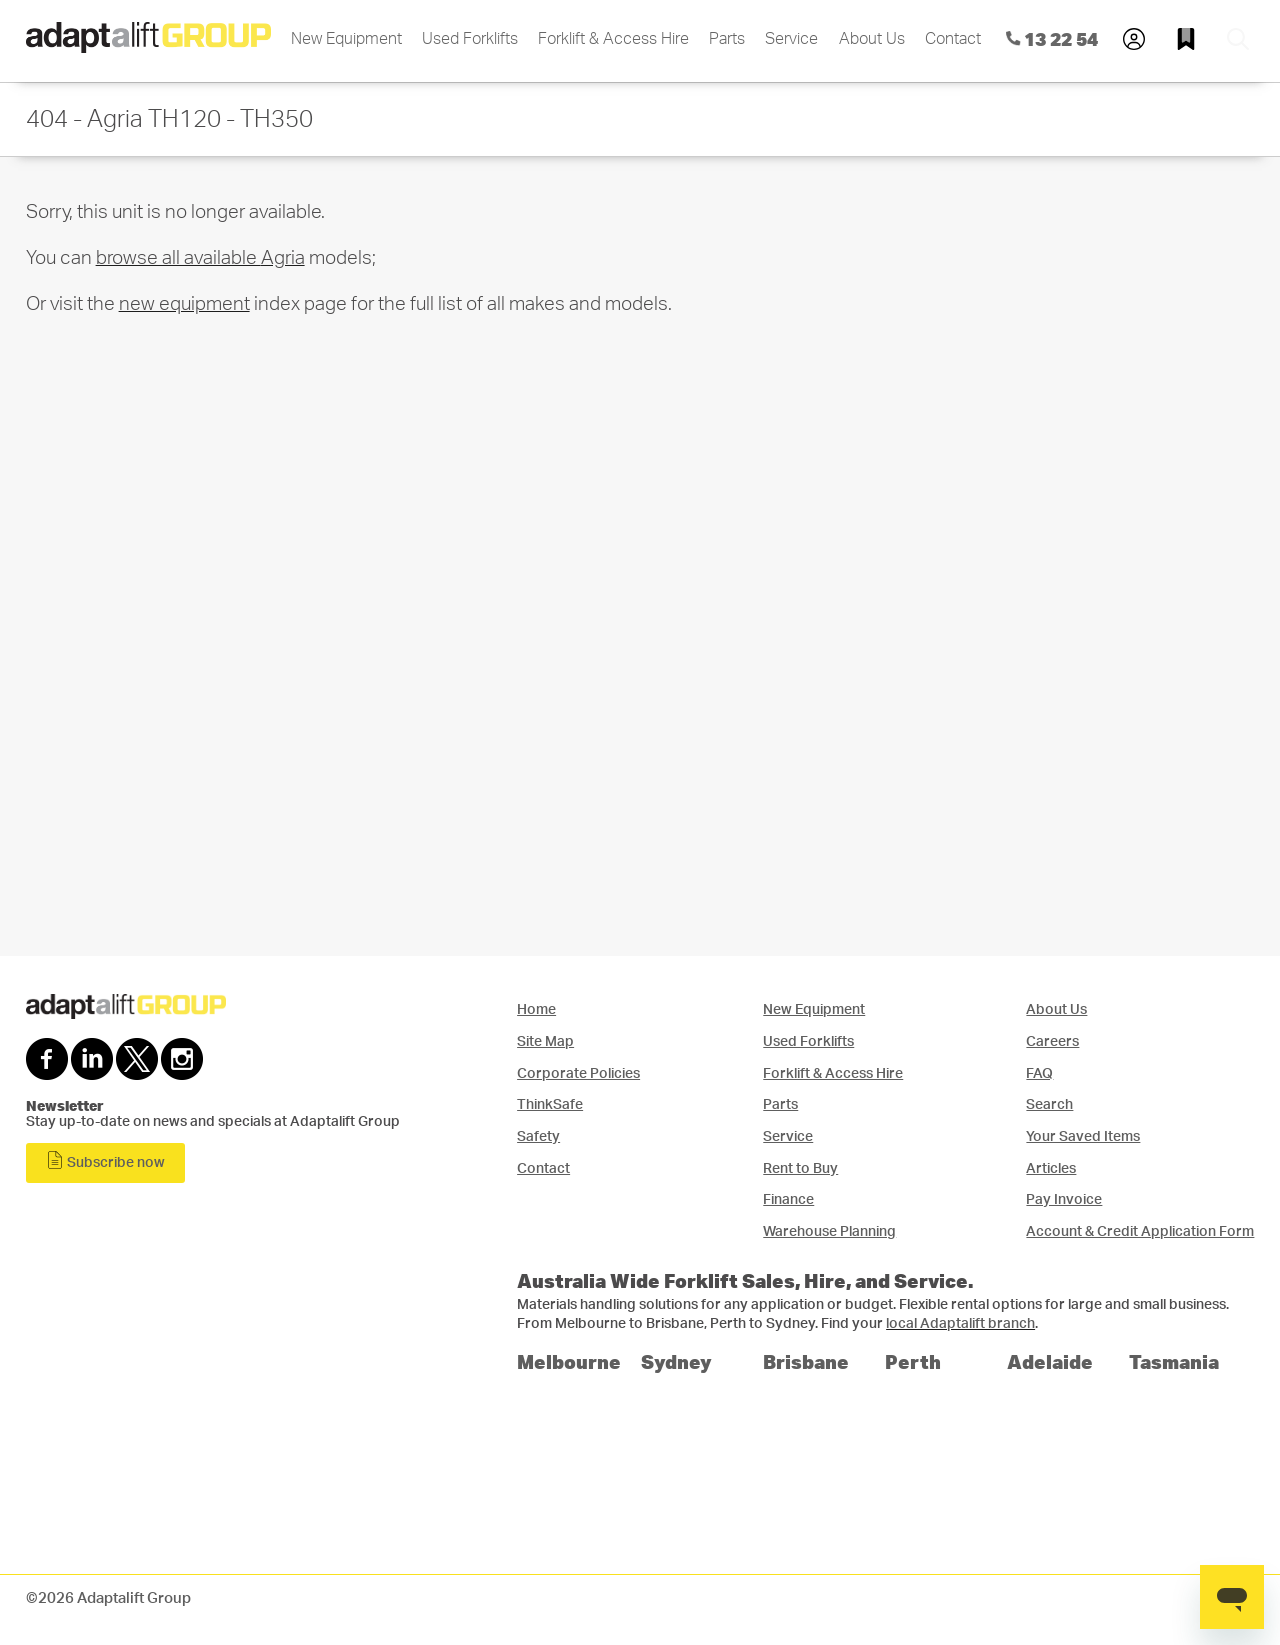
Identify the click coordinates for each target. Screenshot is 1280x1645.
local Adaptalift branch (960, 1324)
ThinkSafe (550, 1104)
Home (536, 1009)
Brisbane (806, 1361)
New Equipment (346, 39)
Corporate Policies (578, 1073)
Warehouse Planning (829, 1231)
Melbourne (569, 1361)
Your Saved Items (1083, 1136)
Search (1049, 1104)
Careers (1052, 1041)
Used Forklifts (470, 39)
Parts (727, 39)
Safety (538, 1136)
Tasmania (1174, 1361)
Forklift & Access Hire (613, 39)
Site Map (545, 1041)
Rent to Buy (800, 1168)
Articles (1051, 1168)
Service (791, 39)
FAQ (1039, 1073)
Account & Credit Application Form (1140, 1231)
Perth (913, 1361)
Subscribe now (105, 1160)
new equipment (184, 304)
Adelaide (1050, 1361)
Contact (953, 39)
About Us (872, 39)
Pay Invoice (1064, 1199)
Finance (788, 1199)
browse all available (200, 258)
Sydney (676, 1361)
